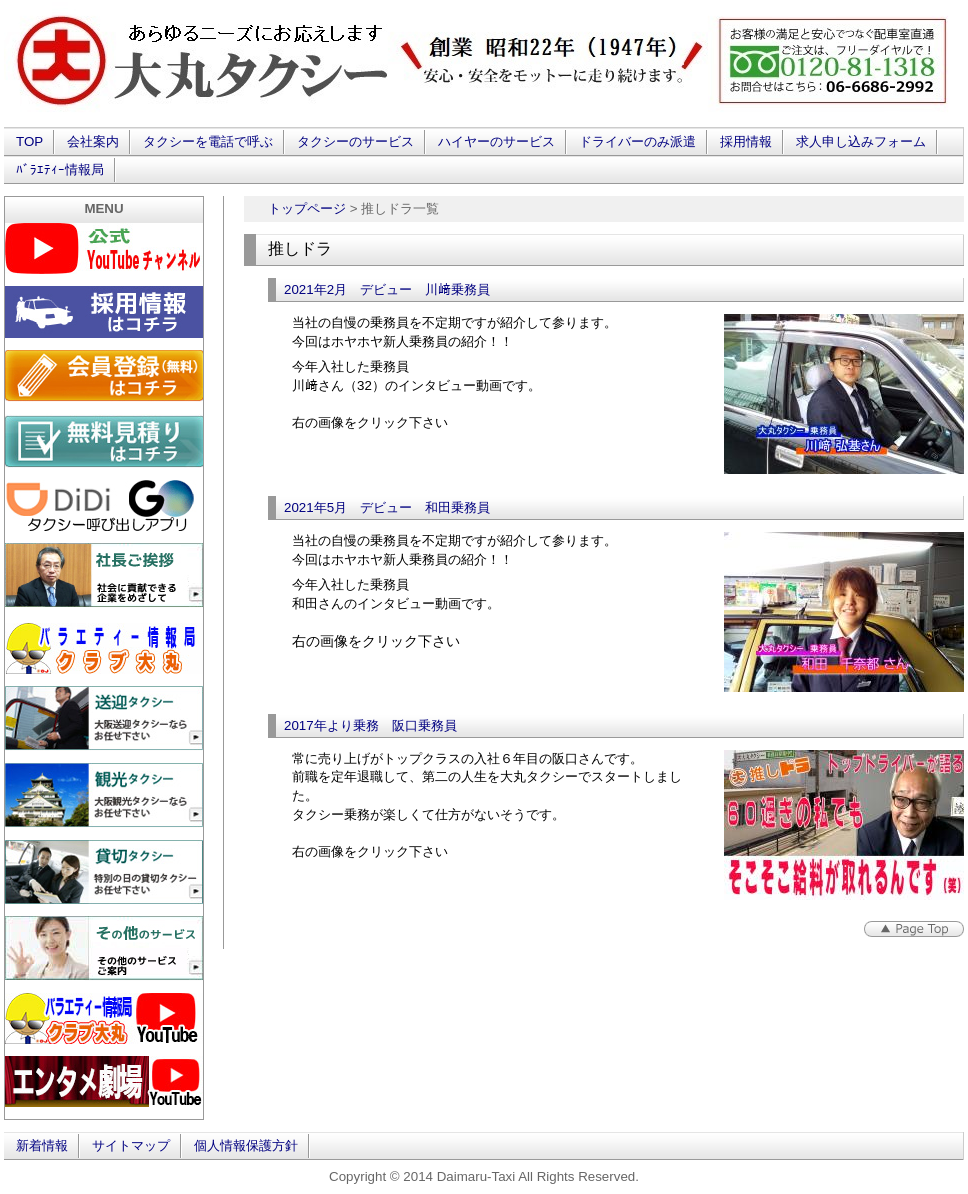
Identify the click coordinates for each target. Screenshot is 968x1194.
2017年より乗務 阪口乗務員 (370, 725)
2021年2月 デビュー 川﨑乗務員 (387, 289)
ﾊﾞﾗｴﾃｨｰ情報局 (60, 169)
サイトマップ (131, 1145)
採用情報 (746, 141)
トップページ (307, 208)
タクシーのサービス (355, 141)
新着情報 (42, 1145)
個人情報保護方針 (246, 1145)
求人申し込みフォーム (861, 141)
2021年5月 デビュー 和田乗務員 (387, 507)
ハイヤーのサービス (496, 141)
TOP (29, 141)
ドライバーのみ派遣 (637, 141)
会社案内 (93, 141)
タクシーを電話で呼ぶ (208, 141)
